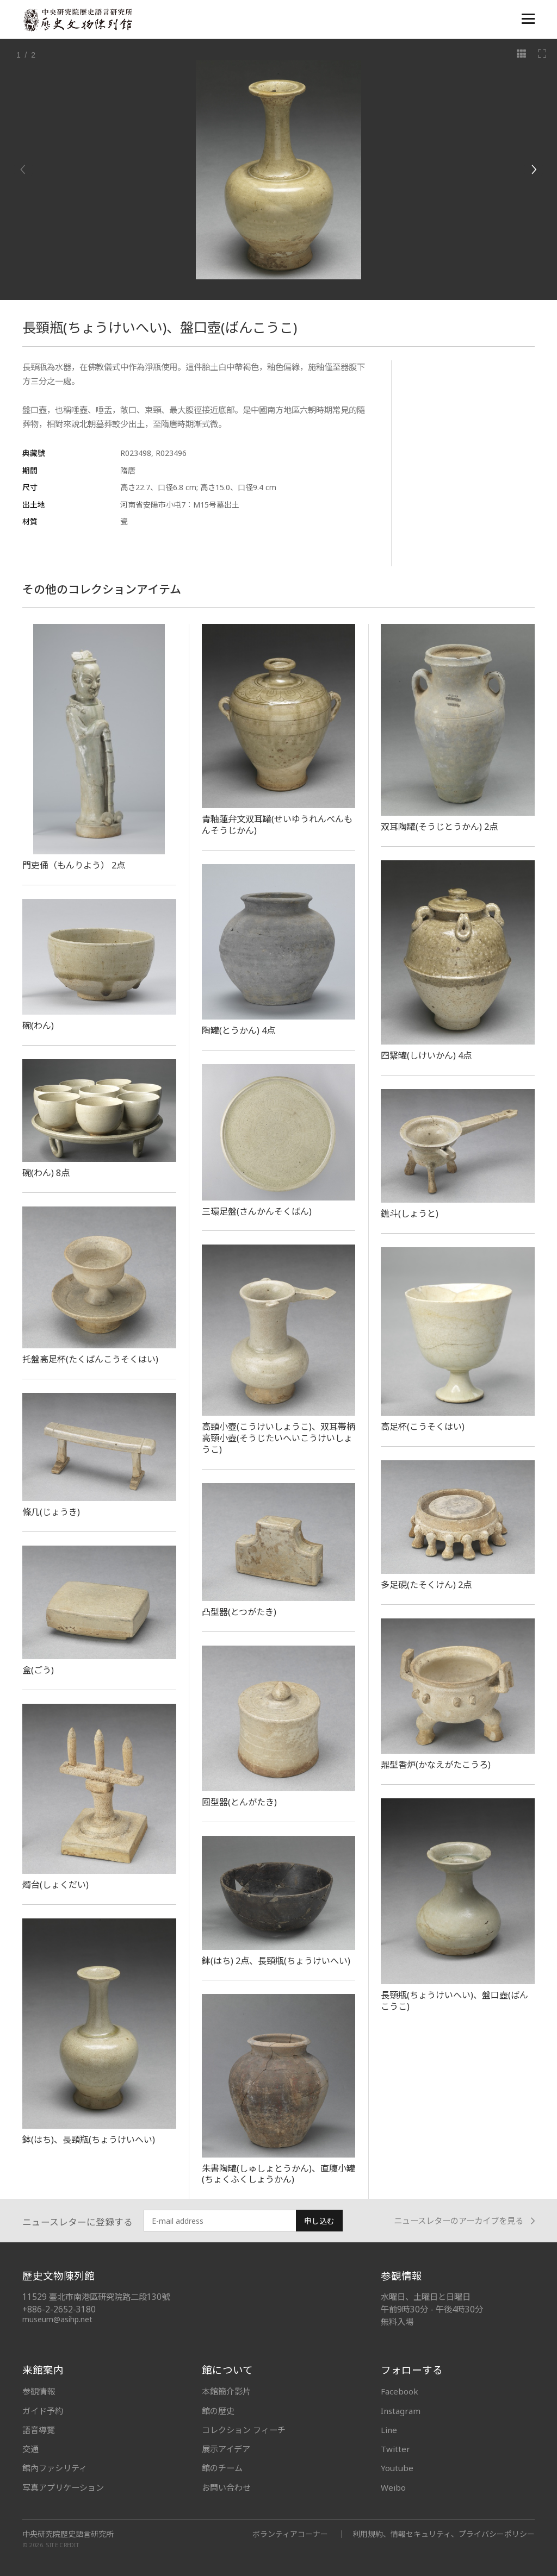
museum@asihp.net (57, 2319)
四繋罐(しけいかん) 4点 (426, 1055)
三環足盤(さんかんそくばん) (257, 1211)
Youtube (397, 2467)
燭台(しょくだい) (55, 1885)
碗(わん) (38, 1025)
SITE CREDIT (63, 2545)
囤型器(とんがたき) (239, 1802)
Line (389, 2429)
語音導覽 (38, 2429)
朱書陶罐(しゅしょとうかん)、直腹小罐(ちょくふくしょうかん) (278, 2174)
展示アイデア (226, 2448)
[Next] (533, 169)
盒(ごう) (38, 1670)
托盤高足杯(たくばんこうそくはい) (90, 1359)
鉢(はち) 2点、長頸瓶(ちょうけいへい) (276, 1961)
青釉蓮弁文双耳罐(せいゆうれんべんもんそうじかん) (277, 824)
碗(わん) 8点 (46, 1173)
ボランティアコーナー (290, 2534)
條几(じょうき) (51, 1512)
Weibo (393, 2487)
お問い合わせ (226, 2487)
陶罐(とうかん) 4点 (238, 1030)
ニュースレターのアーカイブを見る (464, 2221)
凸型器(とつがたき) (239, 1612)
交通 (30, 2448)
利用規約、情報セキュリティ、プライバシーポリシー (443, 2534)
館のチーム (222, 2467)
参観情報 (38, 2391)
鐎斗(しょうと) (409, 1214)
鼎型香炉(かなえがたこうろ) (436, 1765)
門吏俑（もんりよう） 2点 (73, 865)
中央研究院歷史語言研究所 (68, 2534)
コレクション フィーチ (244, 2429)
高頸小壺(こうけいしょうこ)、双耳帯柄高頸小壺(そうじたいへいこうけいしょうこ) (278, 1438)
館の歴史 (218, 2410)
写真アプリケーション (63, 2487)
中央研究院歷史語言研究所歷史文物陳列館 (77, 20)
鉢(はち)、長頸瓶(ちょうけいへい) (88, 2140)
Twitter (395, 2448)
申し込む (319, 2221)
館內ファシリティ (54, 2467)
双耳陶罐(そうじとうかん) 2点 (439, 827)
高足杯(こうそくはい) (423, 1427)
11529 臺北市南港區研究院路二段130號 (96, 2297)
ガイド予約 (42, 2410)
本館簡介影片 (226, 2391)
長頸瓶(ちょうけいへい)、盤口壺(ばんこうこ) (454, 2000)
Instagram (400, 2410)
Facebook (399, 2391)
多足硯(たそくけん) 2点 (426, 1585)
